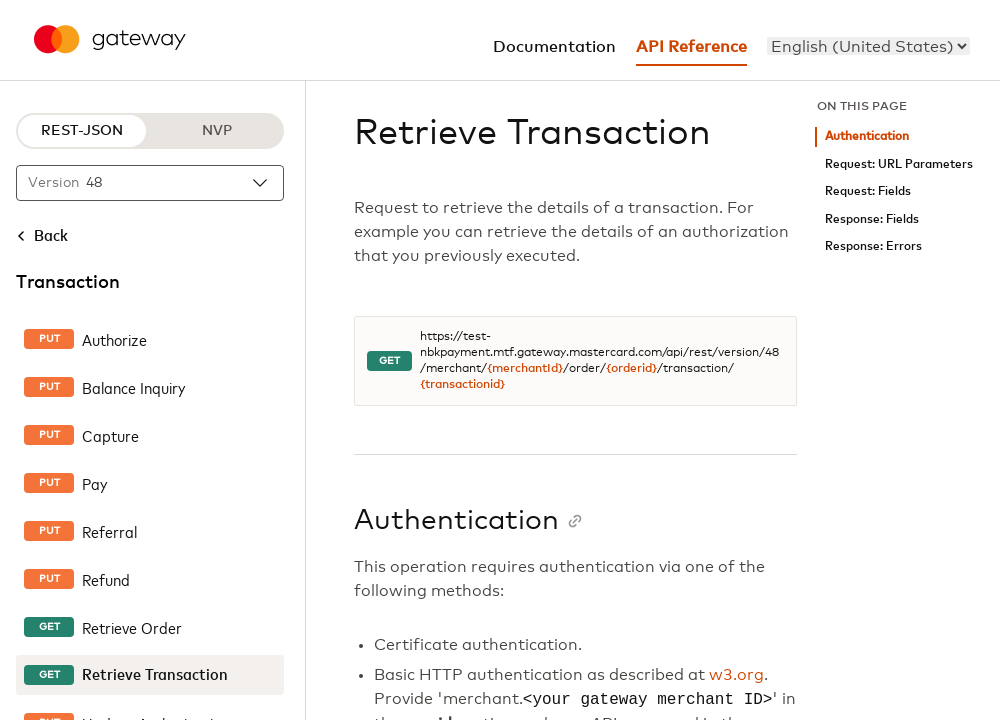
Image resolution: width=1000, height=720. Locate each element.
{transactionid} (462, 385)
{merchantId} (525, 369)
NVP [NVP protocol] (217, 131)
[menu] (868, 46)
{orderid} (631, 369)
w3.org (736, 675)
